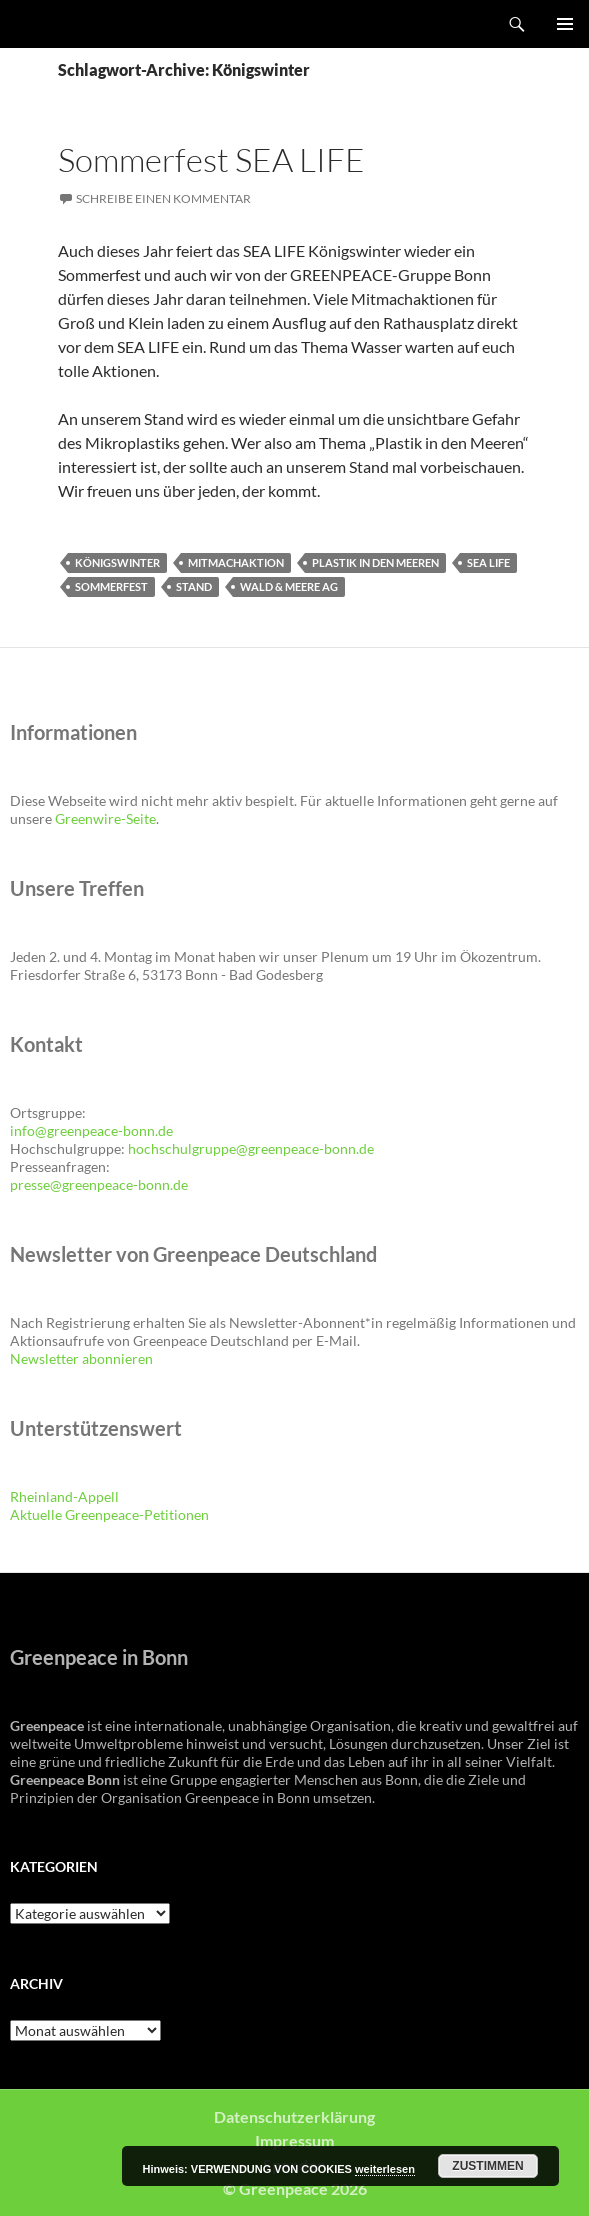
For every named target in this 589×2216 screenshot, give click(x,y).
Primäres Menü (565, 24)
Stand (194, 586)
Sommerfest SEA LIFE (211, 159)
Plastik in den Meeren (375, 562)
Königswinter (117, 562)
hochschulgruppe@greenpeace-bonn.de (251, 1148)
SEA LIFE (488, 562)
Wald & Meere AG (289, 586)
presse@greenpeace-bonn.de (99, 1184)
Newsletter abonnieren (81, 1358)
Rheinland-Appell (64, 1496)
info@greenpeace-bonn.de (91, 1130)
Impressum (294, 2140)
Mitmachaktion (236, 562)
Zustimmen (487, 2166)
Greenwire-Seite (105, 818)
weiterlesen (385, 2169)
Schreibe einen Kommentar (163, 198)
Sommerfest (111, 586)
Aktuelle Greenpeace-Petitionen (109, 1514)
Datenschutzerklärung (294, 2116)
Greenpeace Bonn (71, 24)
